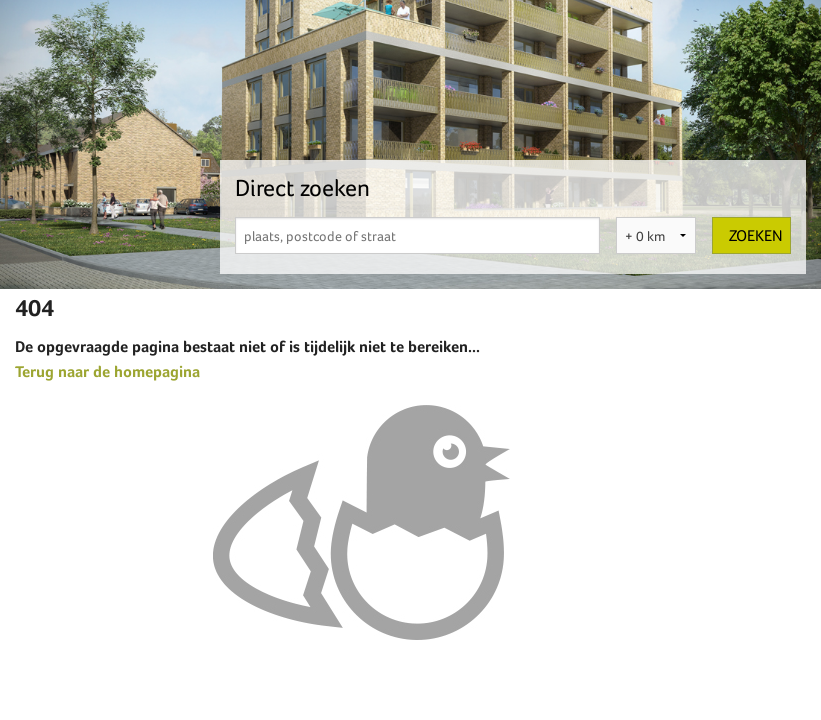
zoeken (756, 235)
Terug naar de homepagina (107, 371)
